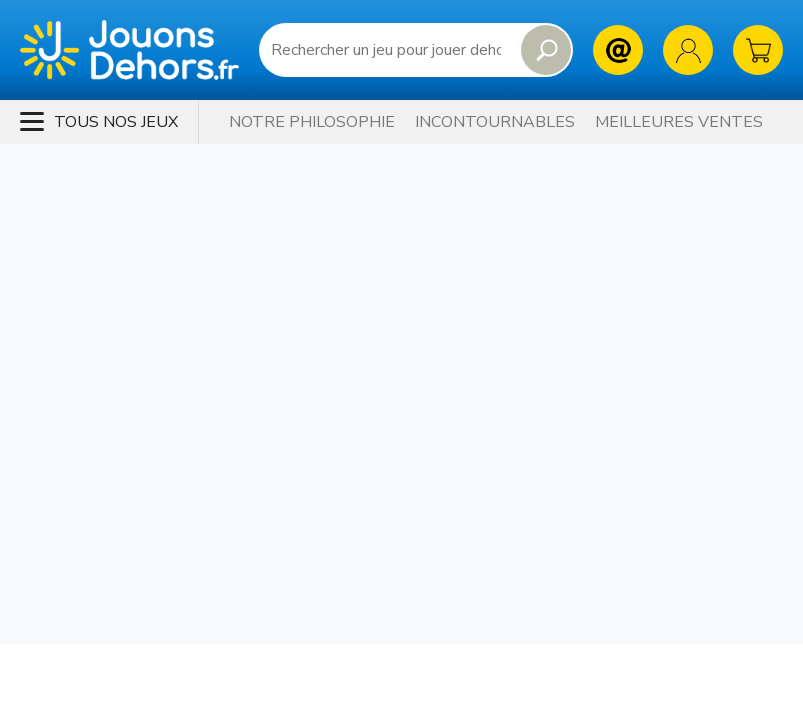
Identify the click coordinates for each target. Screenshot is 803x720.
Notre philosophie (312, 122)
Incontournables (495, 122)
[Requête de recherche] (386, 50)
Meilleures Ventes (679, 122)
